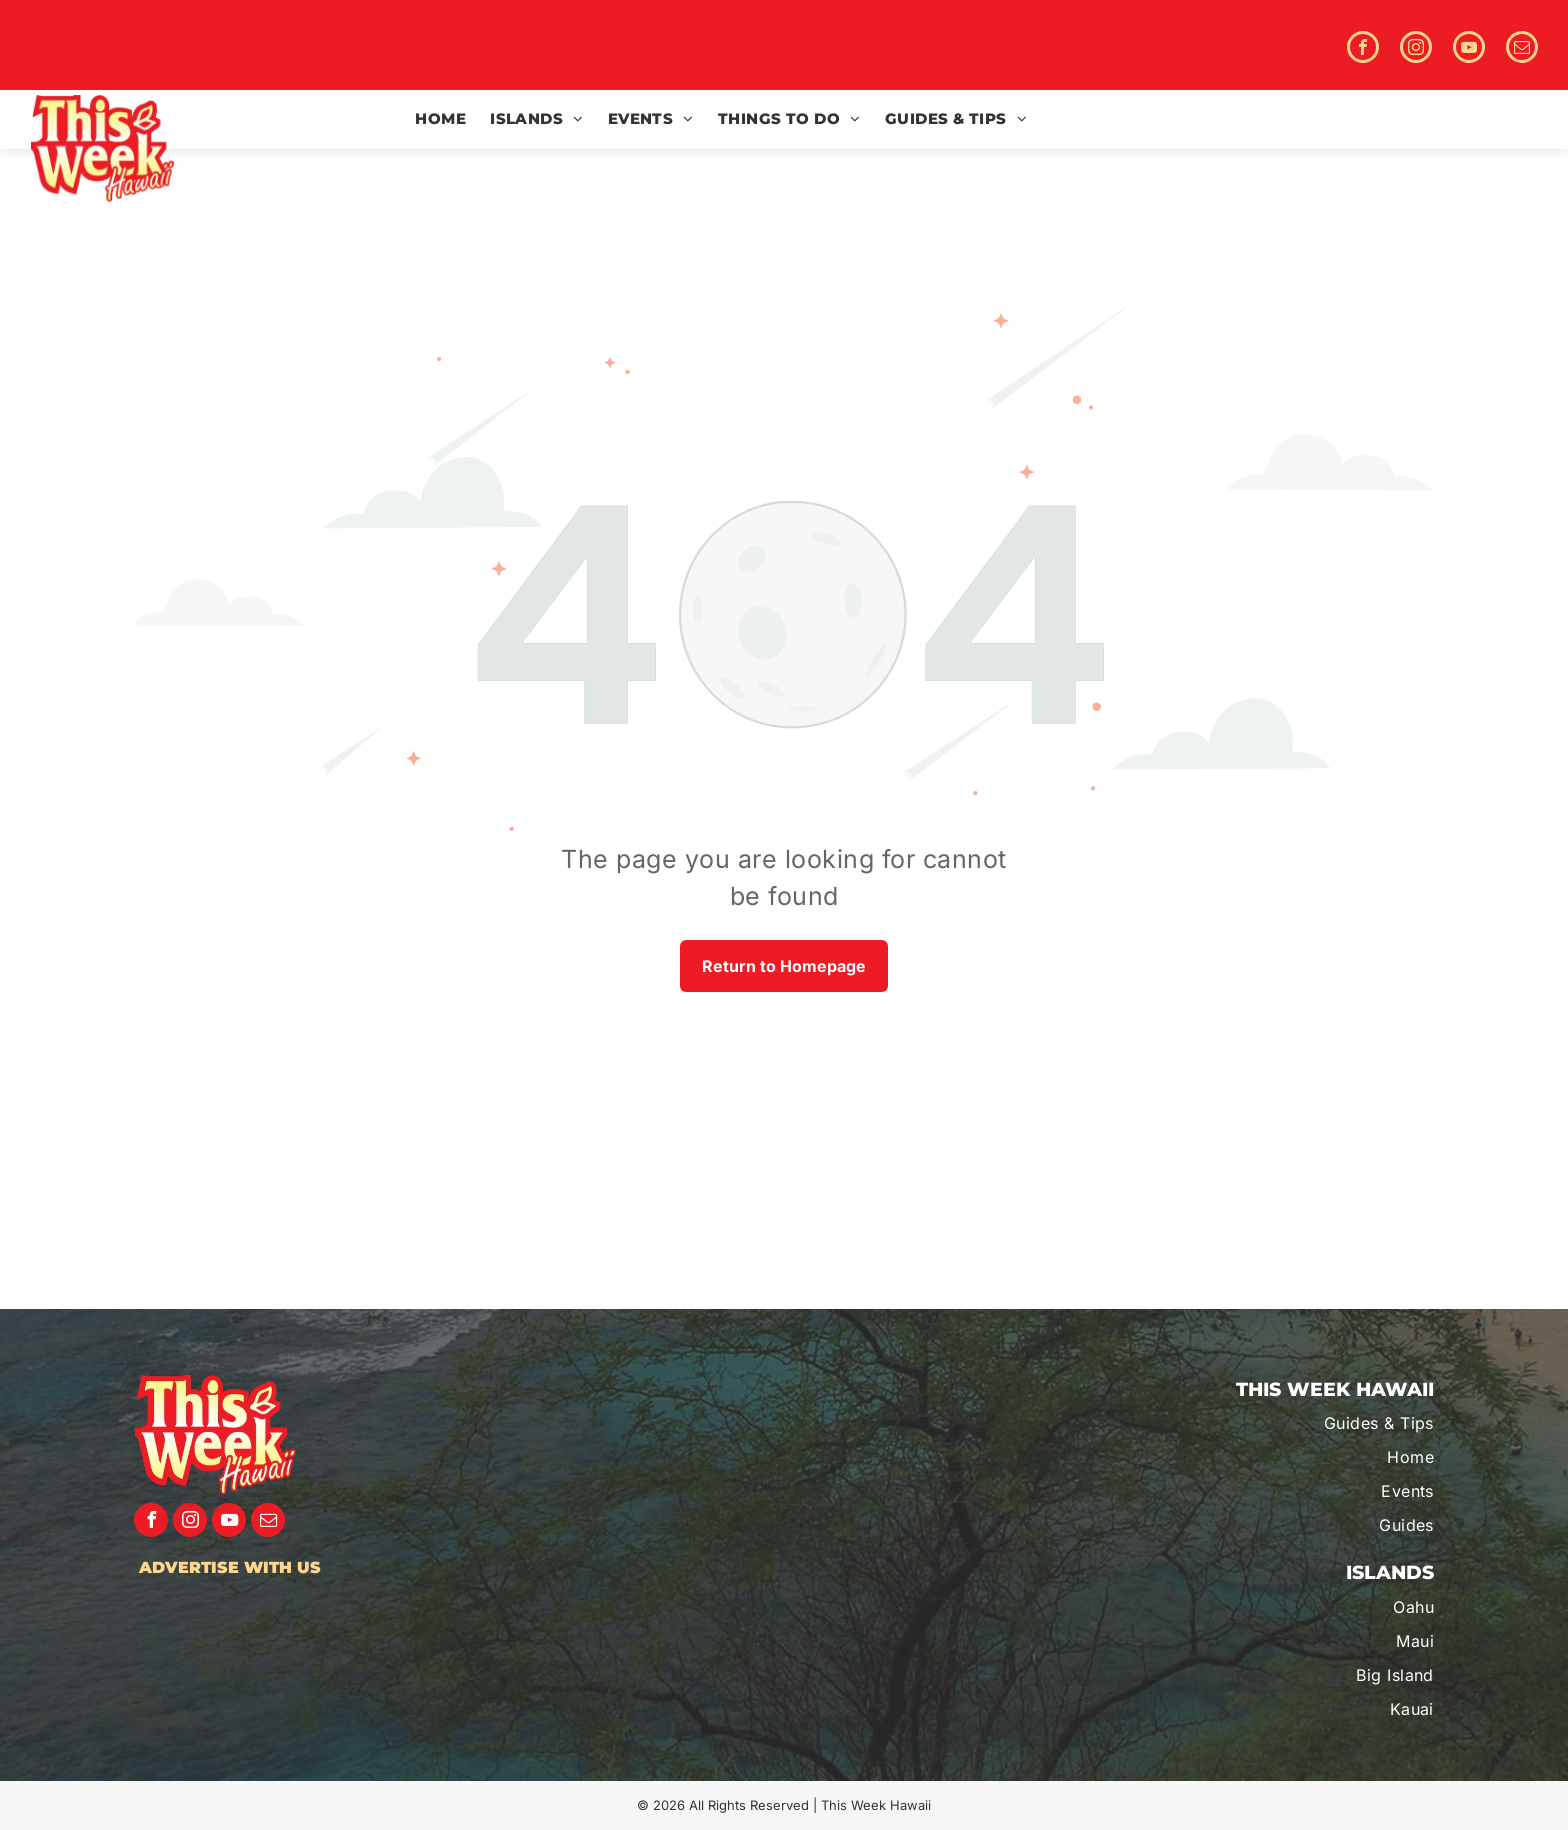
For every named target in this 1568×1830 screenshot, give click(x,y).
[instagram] (1416, 49)
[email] (1522, 49)
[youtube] (1469, 49)
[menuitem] (440, 119)
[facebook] (1363, 49)
